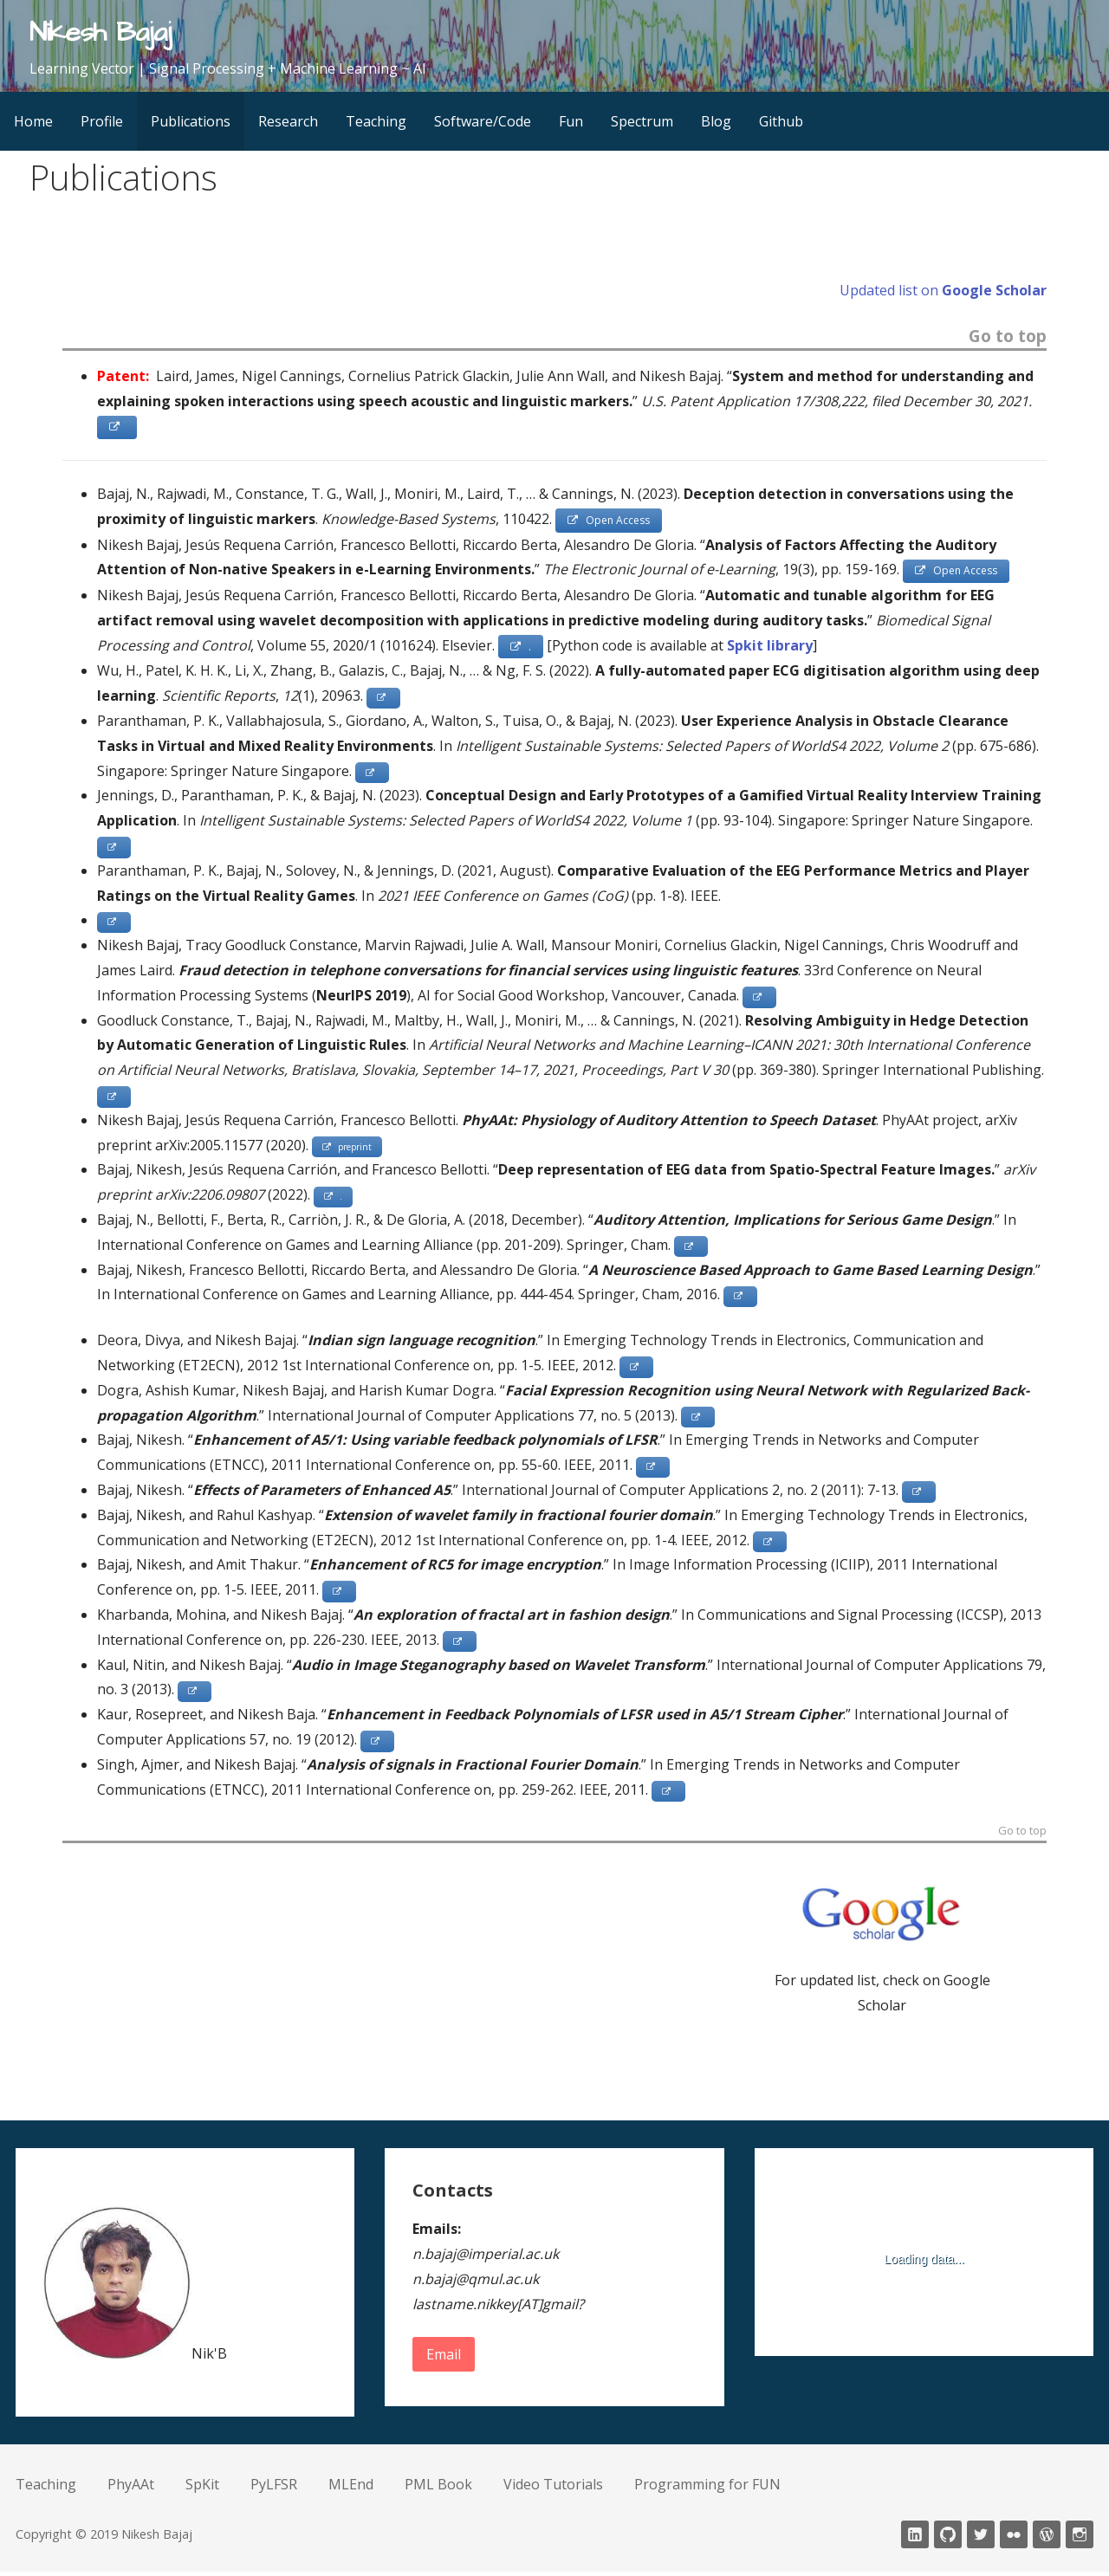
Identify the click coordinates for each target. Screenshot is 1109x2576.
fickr (1014, 2539)
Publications (190, 121)
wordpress (1046, 2539)
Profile (102, 121)
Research (288, 121)
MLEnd (350, 2488)
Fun (571, 121)
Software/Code (482, 121)
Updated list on (943, 290)
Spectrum (642, 121)
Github (781, 121)
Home (33, 121)
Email (443, 2359)
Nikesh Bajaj (100, 32)
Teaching (376, 121)
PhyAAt (130, 2488)
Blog (716, 121)
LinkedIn (915, 2539)
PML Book (438, 2488)
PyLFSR (273, 2488)
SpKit (202, 2488)
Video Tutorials (553, 2488)
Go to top (1008, 337)
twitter (981, 2539)
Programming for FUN (707, 2488)
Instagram (1079, 2539)
